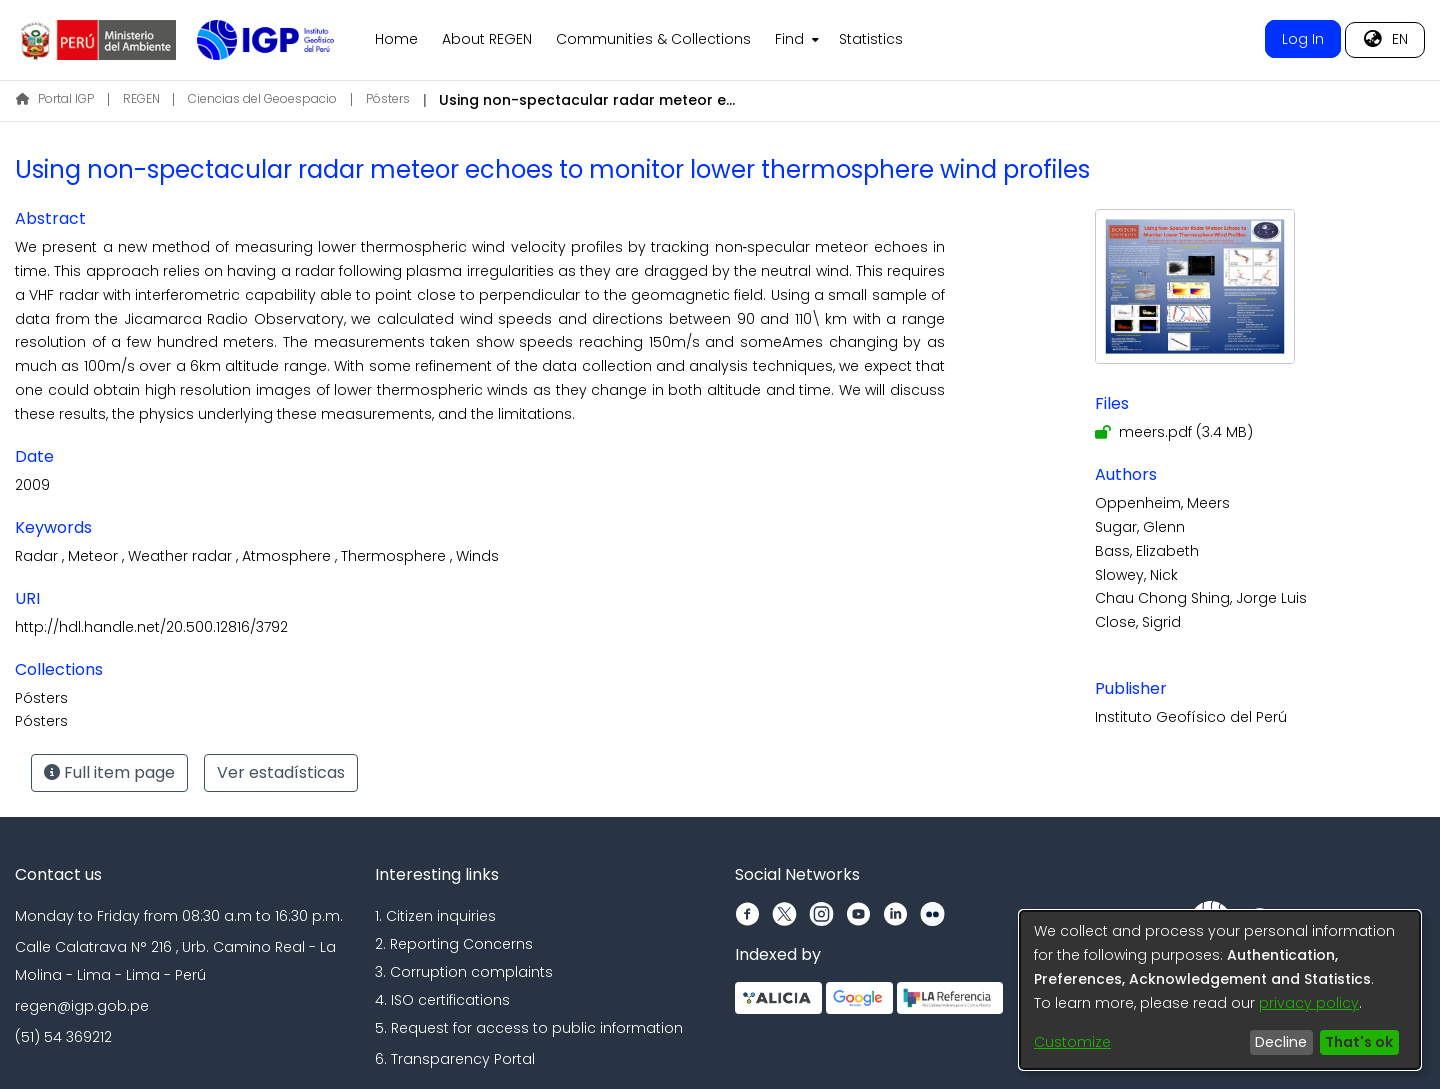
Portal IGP (55, 98)
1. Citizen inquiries (435, 916)
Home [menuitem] (396, 39)
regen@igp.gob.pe (82, 1006)
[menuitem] (795, 40)
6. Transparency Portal (455, 1059)
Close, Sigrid (1138, 622)
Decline (1281, 1042)
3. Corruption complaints (464, 972)
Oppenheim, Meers (1162, 503)
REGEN (141, 98)
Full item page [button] (109, 772)
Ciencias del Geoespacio (262, 98)
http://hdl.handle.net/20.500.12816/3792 (151, 627)
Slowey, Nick (1136, 575)
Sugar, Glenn (1140, 527)
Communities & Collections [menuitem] (653, 39)
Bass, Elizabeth (1147, 551)
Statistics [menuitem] (871, 39)
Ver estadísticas (281, 772)
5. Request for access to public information (529, 1028)
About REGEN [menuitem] (487, 39)
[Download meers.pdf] (1174, 432)
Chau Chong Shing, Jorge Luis (1201, 598)
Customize (1072, 1042)
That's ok (1359, 1042)
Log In (1303, 39)
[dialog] (1220, 990)
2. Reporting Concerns (454, 944)
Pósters (388, 98)
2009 (32, 485)
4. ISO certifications (442, 1000)
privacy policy (1309, 1003)
